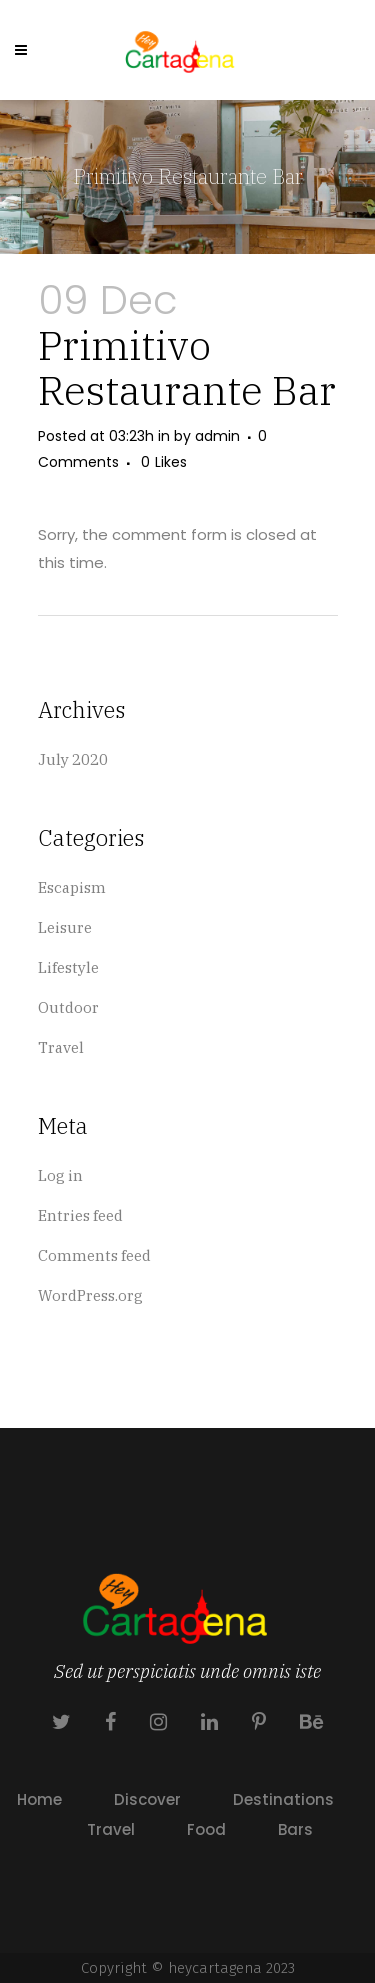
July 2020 (73, 759)
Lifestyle (68, 967)
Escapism (72, 887)
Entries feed (80, 1215)
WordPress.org (90, 1295)
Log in (60, 1175)
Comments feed (94, 1255)
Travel (61, 1047)
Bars (295, 1829)
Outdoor (68, 1007)
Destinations (283, 1799)
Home (39, 1799)
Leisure (65, 927)
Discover (147, 1799)
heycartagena (215, 1968)
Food (206, 1829)
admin (217, 436)
